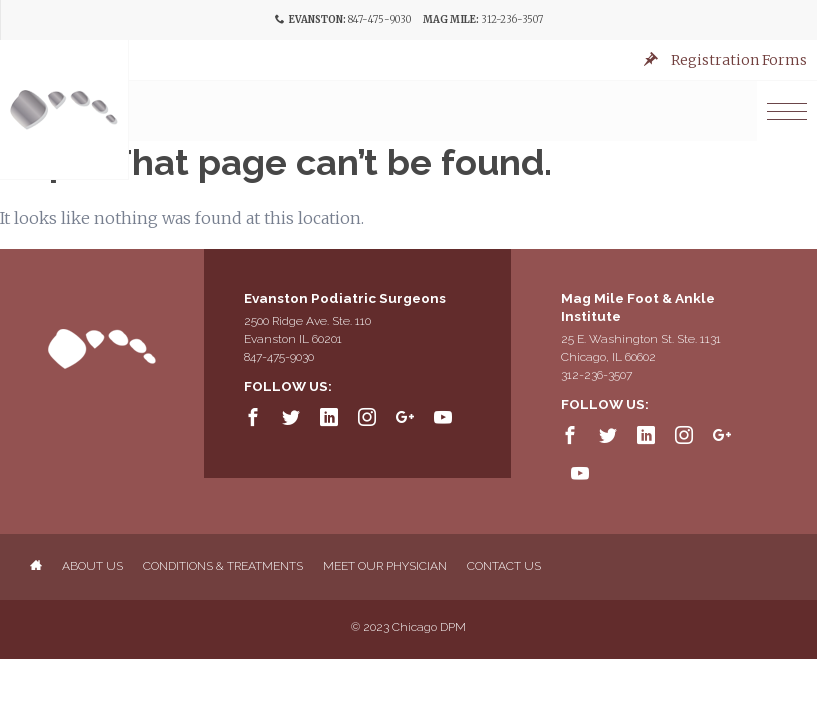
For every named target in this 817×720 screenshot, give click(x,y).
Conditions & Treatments (223, 566)
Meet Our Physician (385, 566)
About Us (92, 566)
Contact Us (504, 566)
